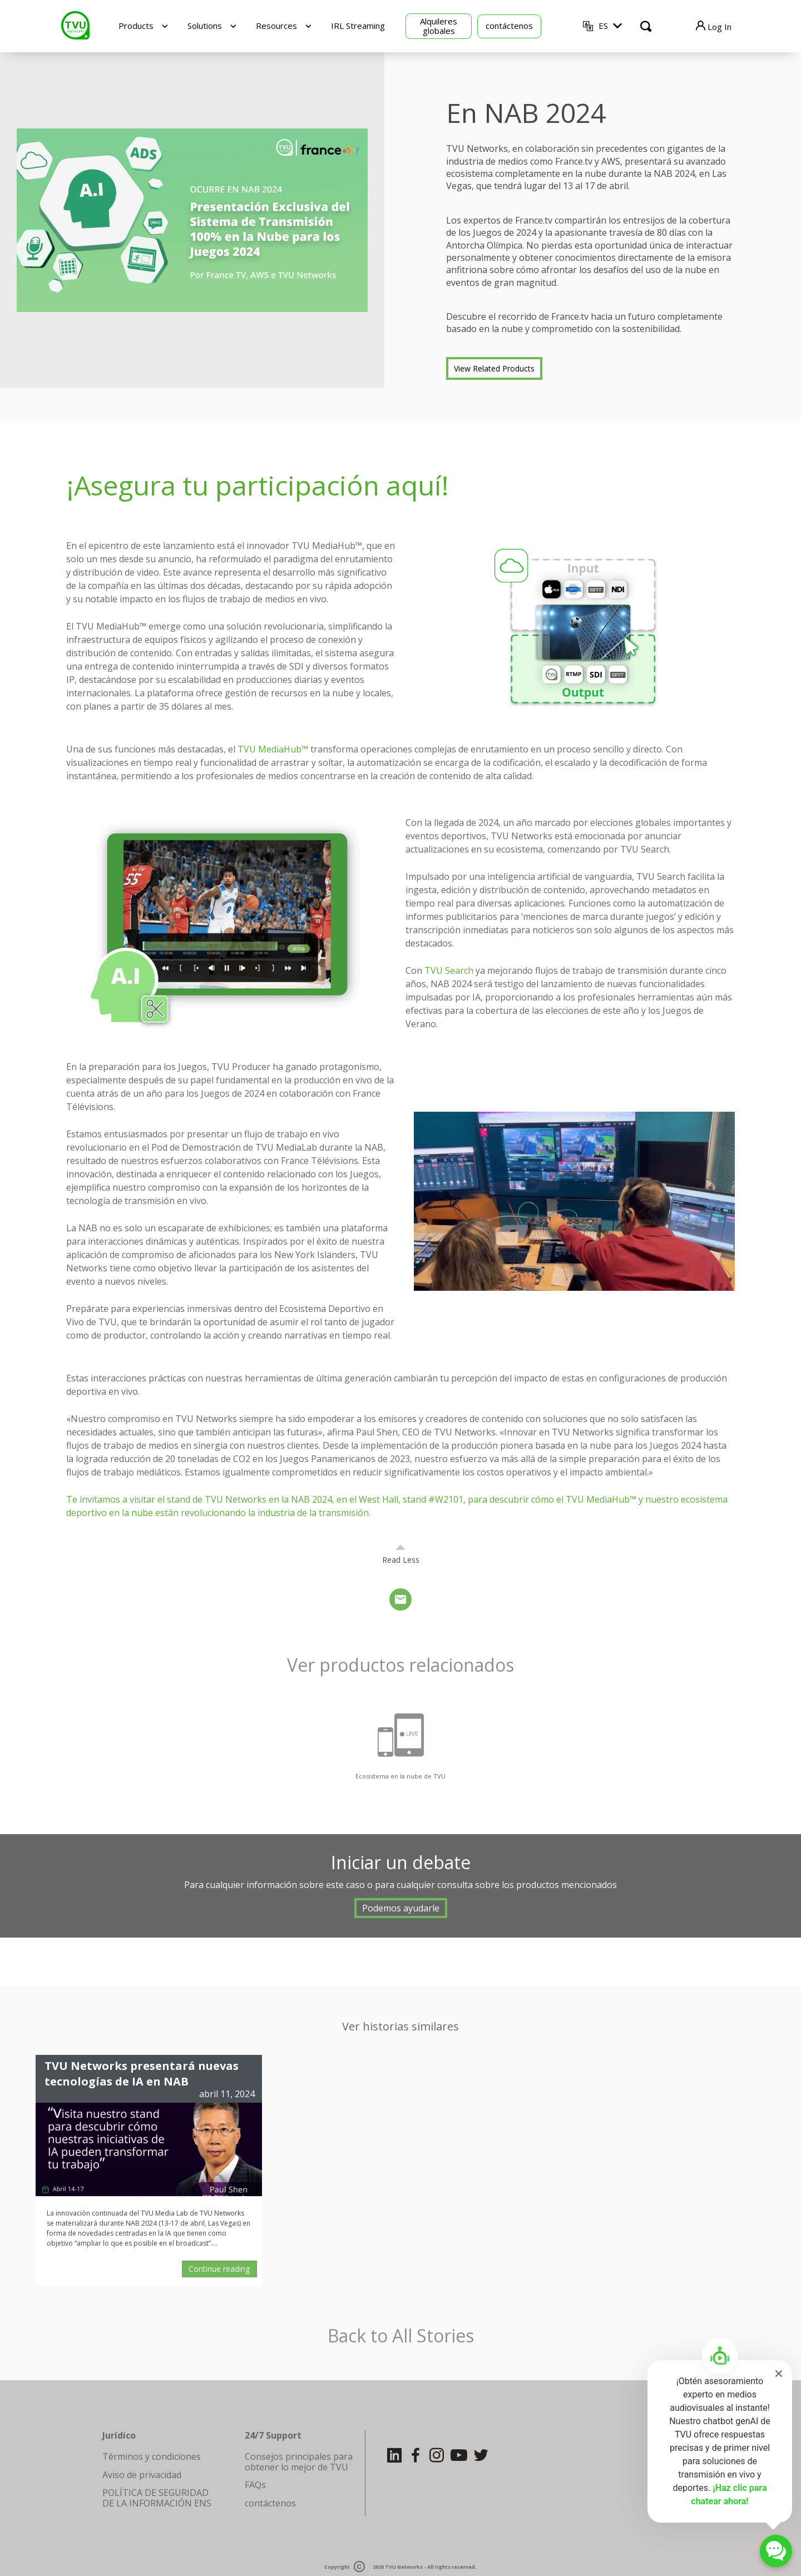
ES (603, 25)
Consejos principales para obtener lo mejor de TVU (299, 2461)
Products (136, 25)
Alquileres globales (438, 26)
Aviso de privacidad (141, 2475)
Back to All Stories (401, 2336)
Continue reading (219, 2268)
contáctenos (509, 25)
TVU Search (448, 970)
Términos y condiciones (151, 2456)
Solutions (204, 25)
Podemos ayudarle (400, 1908)
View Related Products (494, 368)
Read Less (400, 1559)
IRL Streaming (358, 25)
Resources (276, 25)
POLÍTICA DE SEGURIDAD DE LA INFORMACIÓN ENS (156, 2497)
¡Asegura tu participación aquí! (257, 485)
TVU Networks (404, 2566)
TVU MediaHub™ (273, 749)
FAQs (255, 2485)
